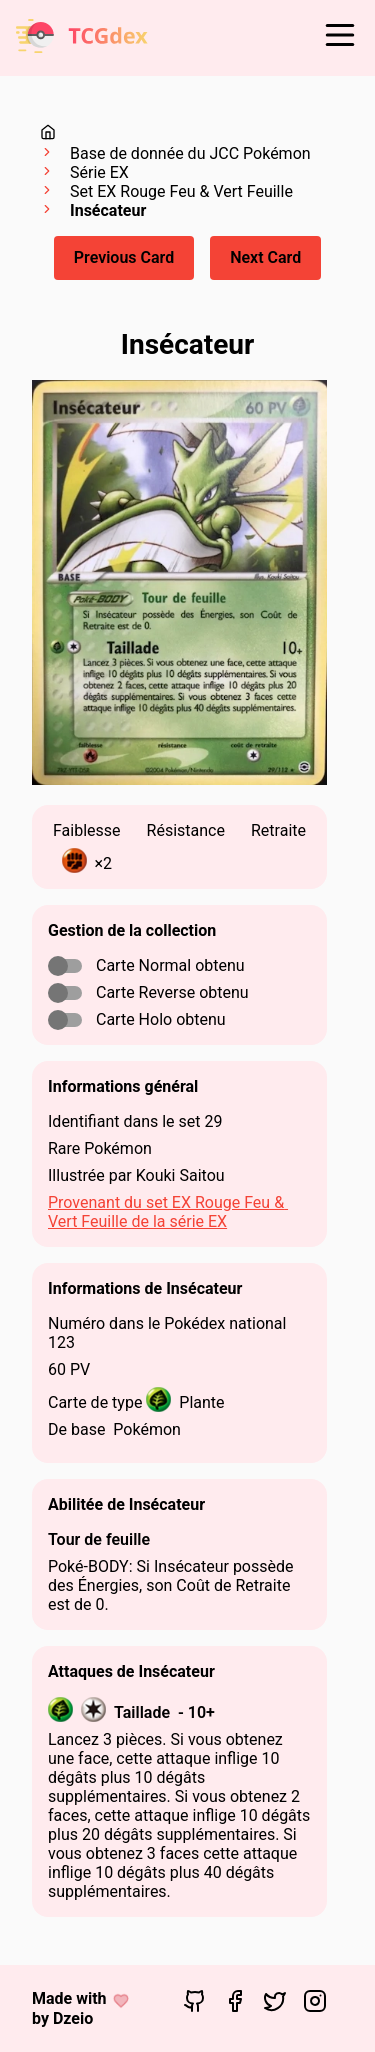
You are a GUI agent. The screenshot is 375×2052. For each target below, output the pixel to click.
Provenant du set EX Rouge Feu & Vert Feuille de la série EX (168, 1212)
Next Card (265, 257)
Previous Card (124, 257)
